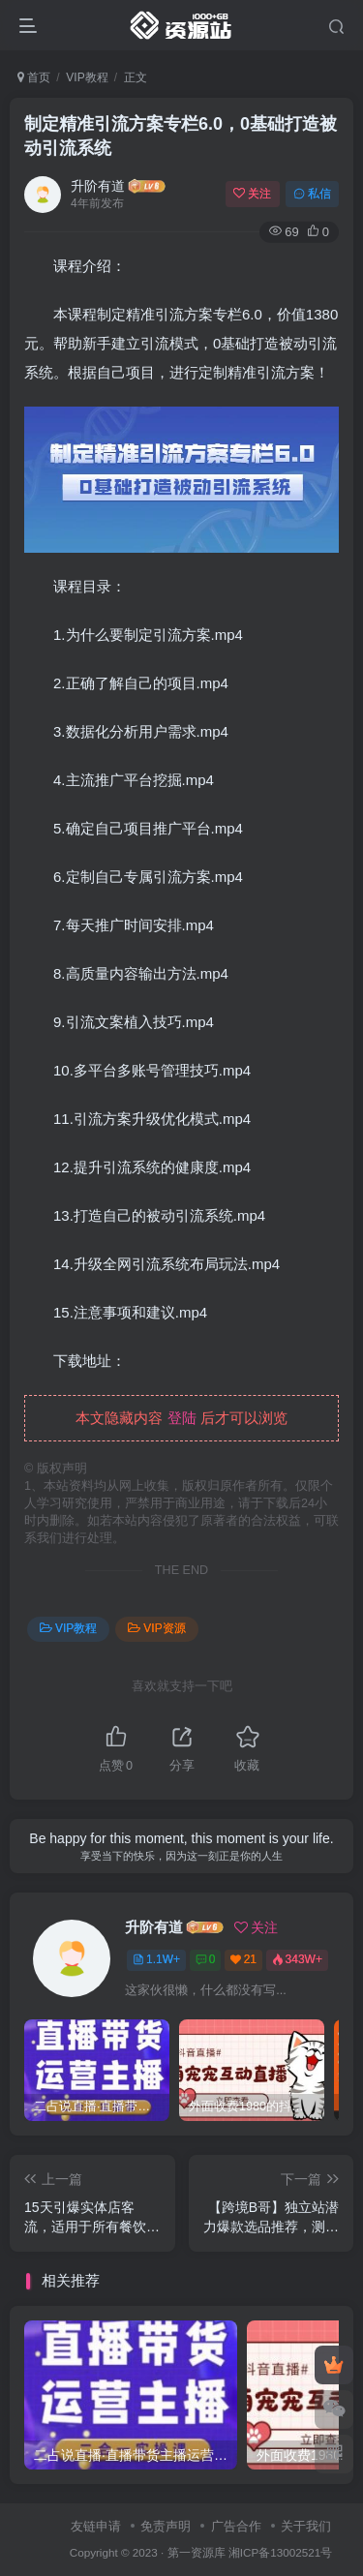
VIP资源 (156, 1628)
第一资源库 (196, 2552)
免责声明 (165, 2526)
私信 (312, 193)
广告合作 (236, 2526)
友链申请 (96, 2526)
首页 (33, 77)
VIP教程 (86, 77)
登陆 (182, 1417)
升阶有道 (98, 186)
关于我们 (306, 2526)
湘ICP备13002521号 (280, 2552)
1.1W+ (156, 1959)
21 (243, 1959)
